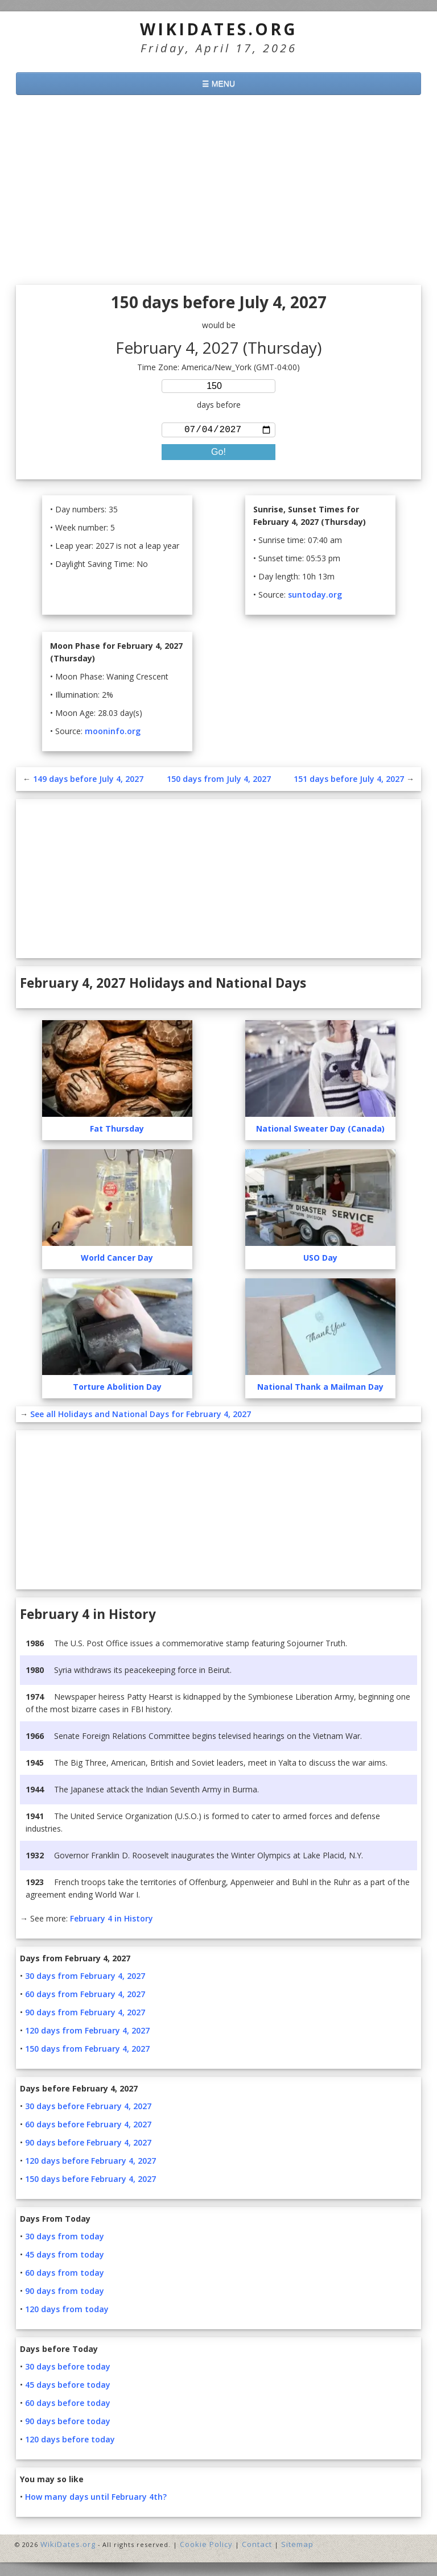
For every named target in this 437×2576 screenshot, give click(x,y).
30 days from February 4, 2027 (85, 1978)
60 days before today (67, 2405)
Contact (257, 2546)
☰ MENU (218, 83)
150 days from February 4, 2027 (87, 2050)
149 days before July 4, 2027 (88, 781)
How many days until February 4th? (96, 2499)
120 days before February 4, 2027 (90, 2162)
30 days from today (64, 2238)
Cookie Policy (206, 2546)
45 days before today (67, 2387)
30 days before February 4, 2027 (88, 2108)
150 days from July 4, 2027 (219, 781)
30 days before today (67, 2368)
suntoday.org (315, 596)
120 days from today (67, 2311)
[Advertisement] (218, 191)
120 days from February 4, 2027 (87, 2032)
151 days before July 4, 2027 (349, 781)
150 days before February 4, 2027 (90, 2181)
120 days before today (70, 2441)
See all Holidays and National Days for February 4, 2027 (140, 1416)
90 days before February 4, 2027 (88, 2144)
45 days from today (64, 2256)
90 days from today (64, 2293)
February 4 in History (111, 1920)
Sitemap (297, 2546)
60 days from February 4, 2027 (85, 1996)
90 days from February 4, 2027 (85, 2014)
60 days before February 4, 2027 (88, 2126)
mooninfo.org (113, 733)
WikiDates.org (219, 29)
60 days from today (64, 2274)
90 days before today (67, 2423)
